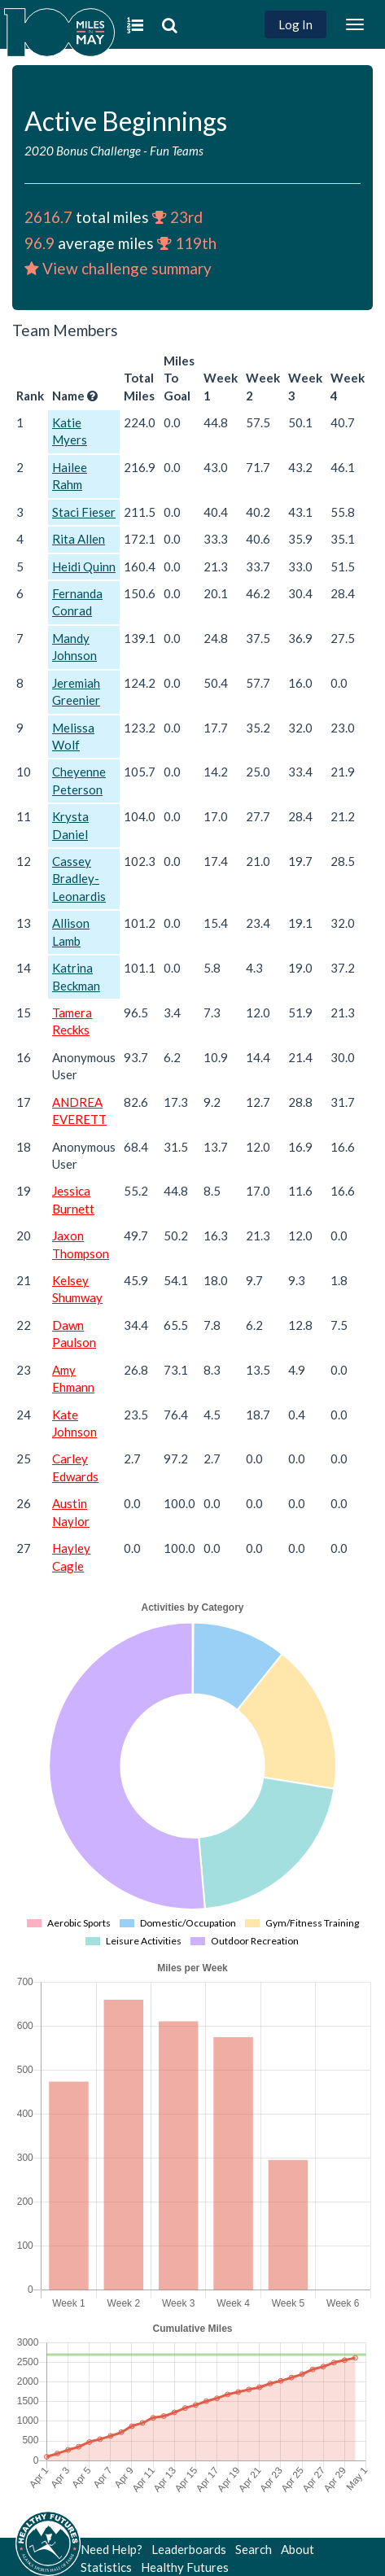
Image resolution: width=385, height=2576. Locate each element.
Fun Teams (176, 150)
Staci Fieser (84, 512)
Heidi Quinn (84, 566)
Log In (295, 24)
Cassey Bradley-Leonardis (79, 878)
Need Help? (111, 2549)
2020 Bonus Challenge (82, 150)
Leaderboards (188, 2549)
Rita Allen (78, 538)
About (297, 2549)
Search (253, 2549)
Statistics (106, 2567)
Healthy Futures (185, 2567)
